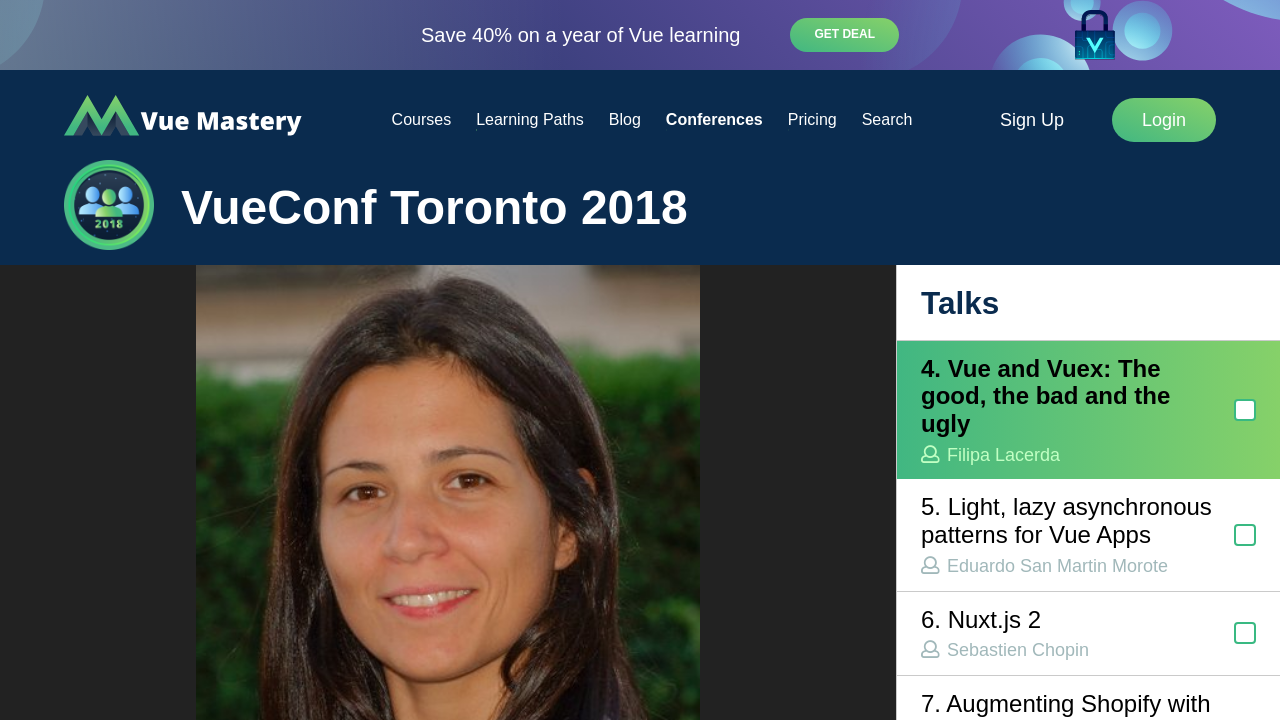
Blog (625, 119)
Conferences (714, 119)
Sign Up (1032, 120)
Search (887, 119)
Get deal (844, 34)
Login (1164, 120)
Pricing (812, 119)
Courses (422, 119)
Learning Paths (530, 119)
